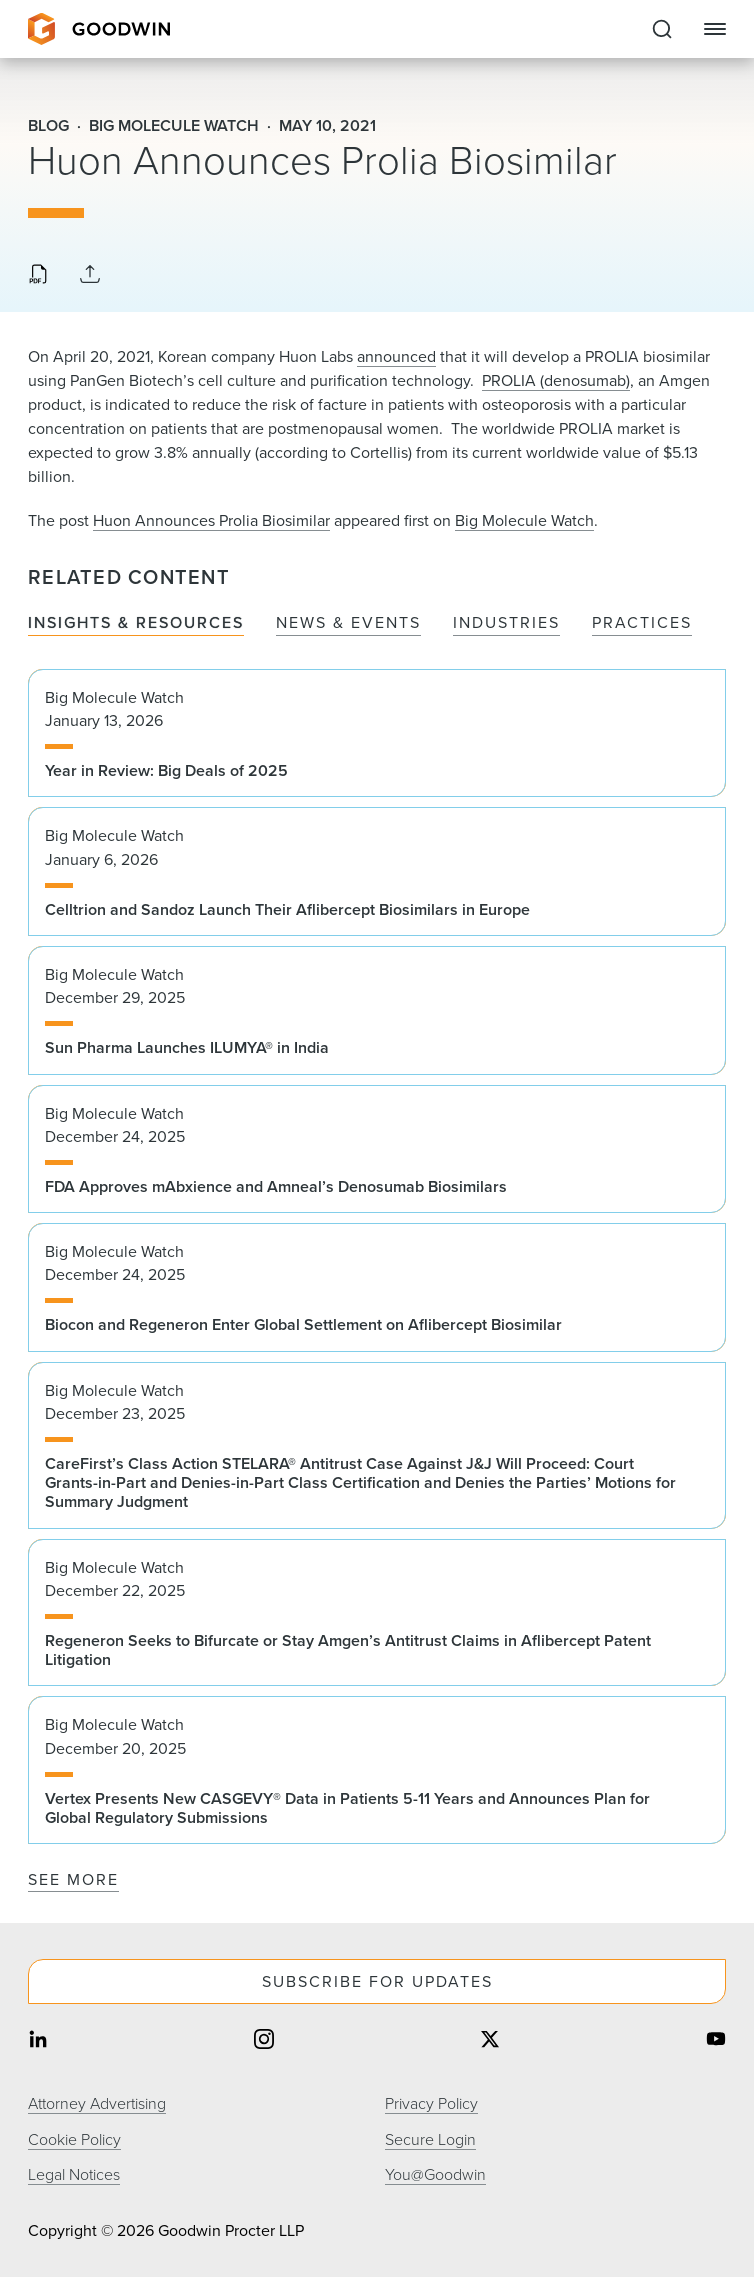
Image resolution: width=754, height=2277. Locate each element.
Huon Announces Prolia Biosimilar (211, 520)
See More (73, 1879)
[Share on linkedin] (38, 2041)
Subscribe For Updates (377, 1981)
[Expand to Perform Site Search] (662, 29)
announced (396, 356)
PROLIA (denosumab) (556, 380)
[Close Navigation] (715, 29)
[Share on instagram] (264, 2041)
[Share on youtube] (716, 2041)
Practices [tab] (642, 623)
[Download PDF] (38, 276)
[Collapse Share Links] (90, 275)
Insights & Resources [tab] (136, 623)
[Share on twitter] (490, 2041)
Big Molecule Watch (524, 520)
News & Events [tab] (348, 623)
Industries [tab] (506, 623)
